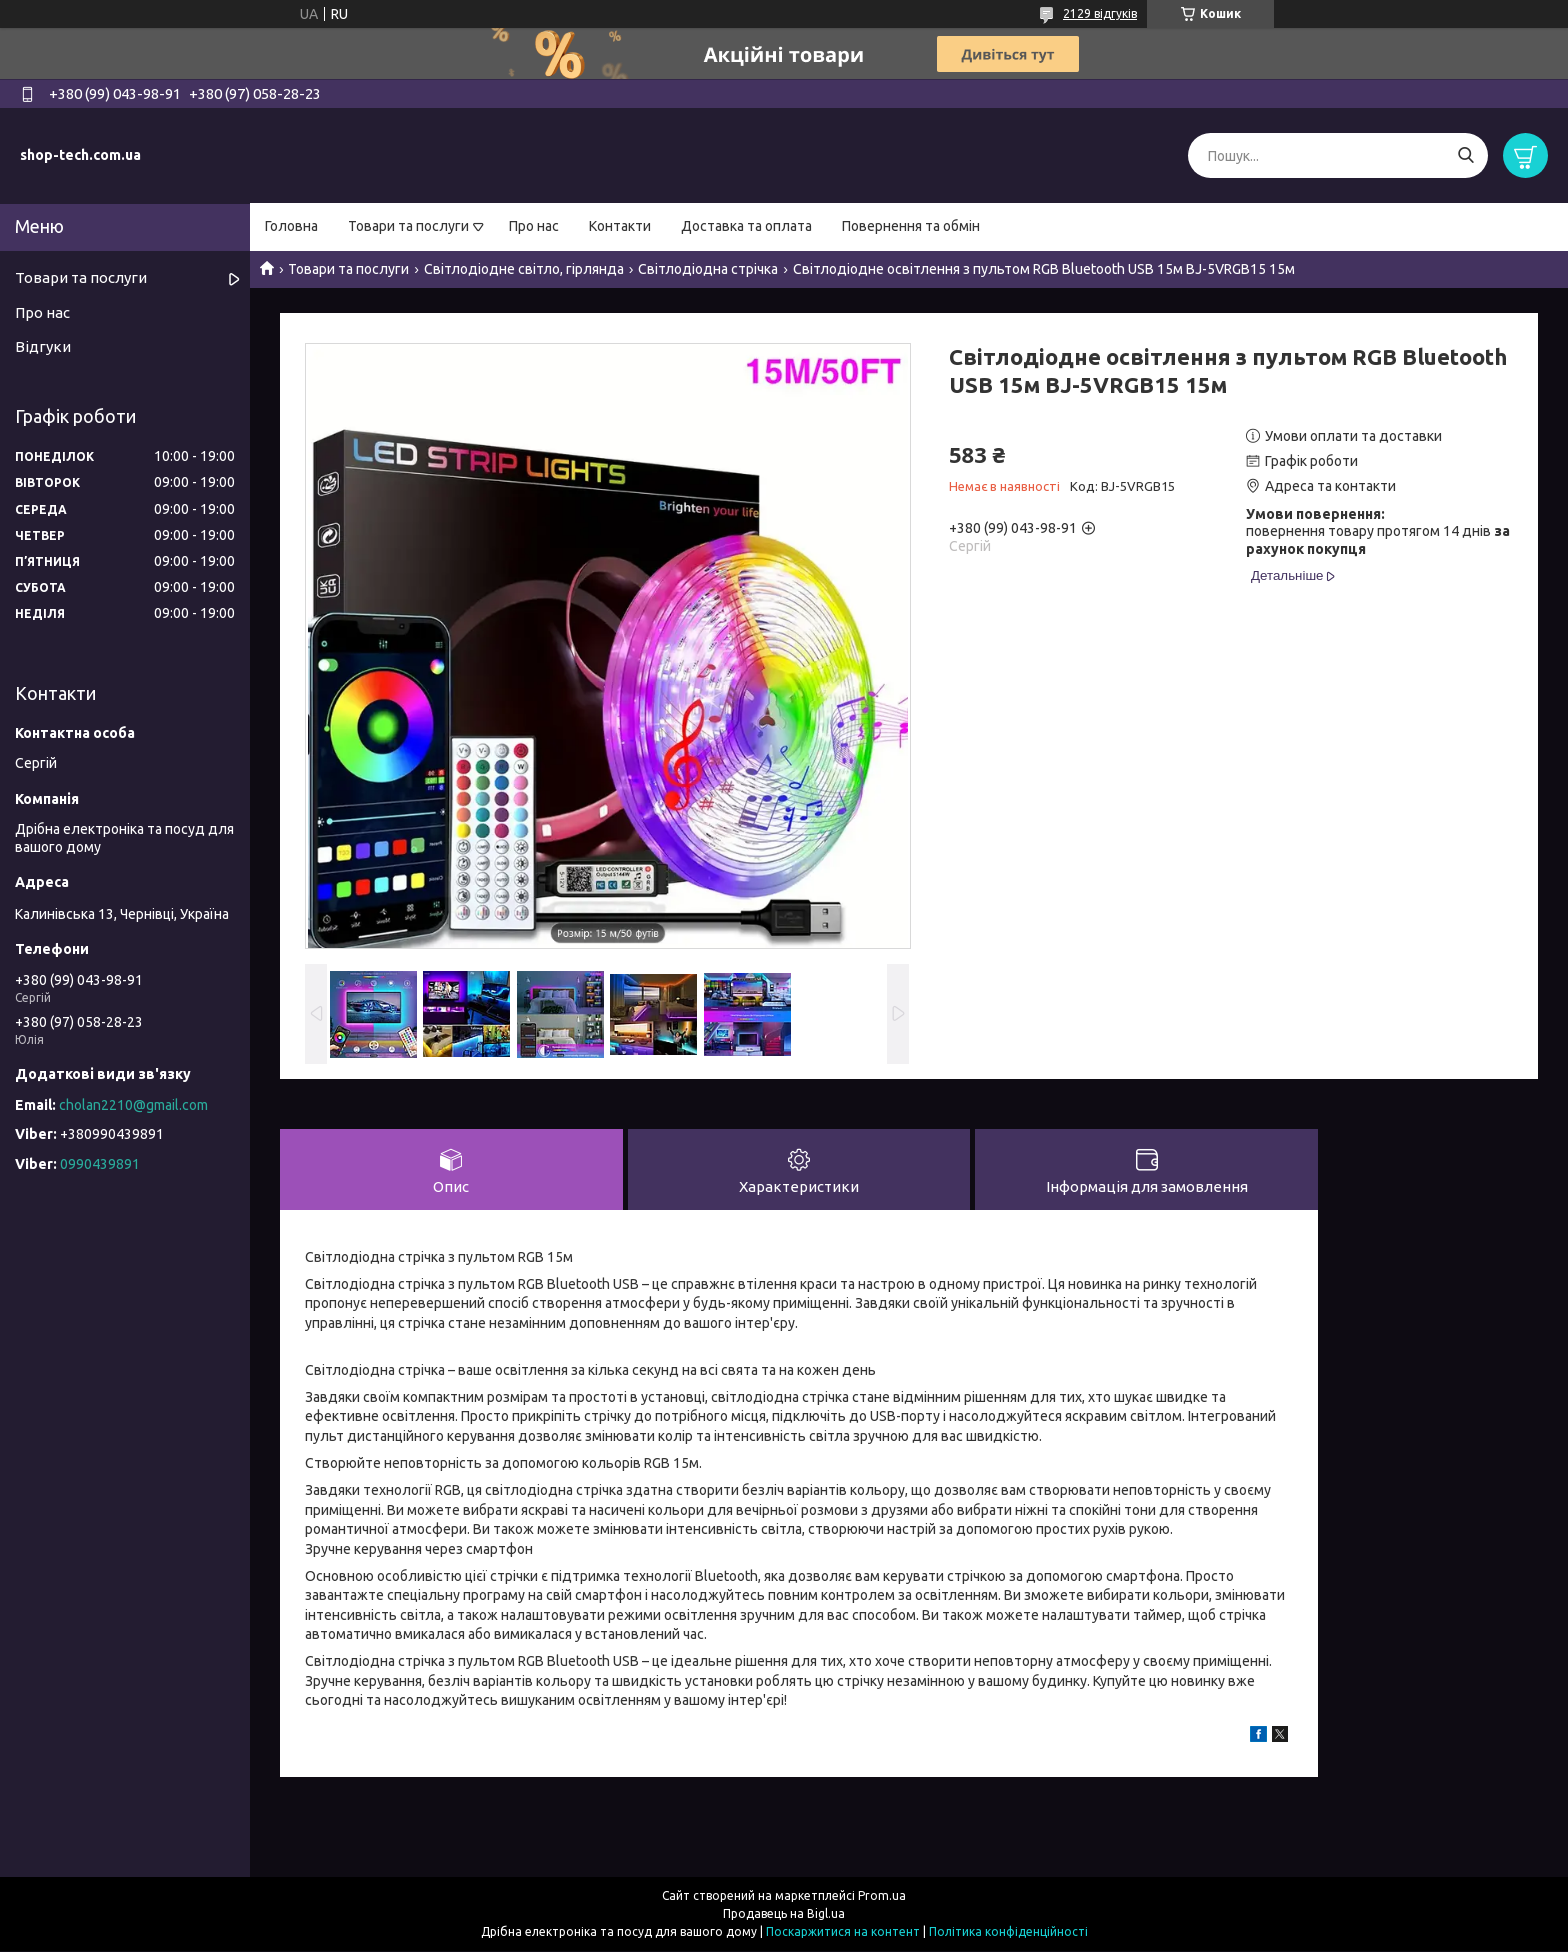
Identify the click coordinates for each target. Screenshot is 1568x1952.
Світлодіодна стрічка (708, 269)
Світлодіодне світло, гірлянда (524, 269)
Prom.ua (882, 1896)
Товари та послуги (408, 226)
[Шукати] (1465, 155)
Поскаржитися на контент (843, 1932)
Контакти (620, 226)
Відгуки (43, 346)
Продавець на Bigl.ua (784, 1914)
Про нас (534, 226)
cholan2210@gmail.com (133, 1105)
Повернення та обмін (911, 226)
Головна (291, 226)
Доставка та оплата (746, 226)
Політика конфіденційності (1008, 1932)
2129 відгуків (1100, 13)
